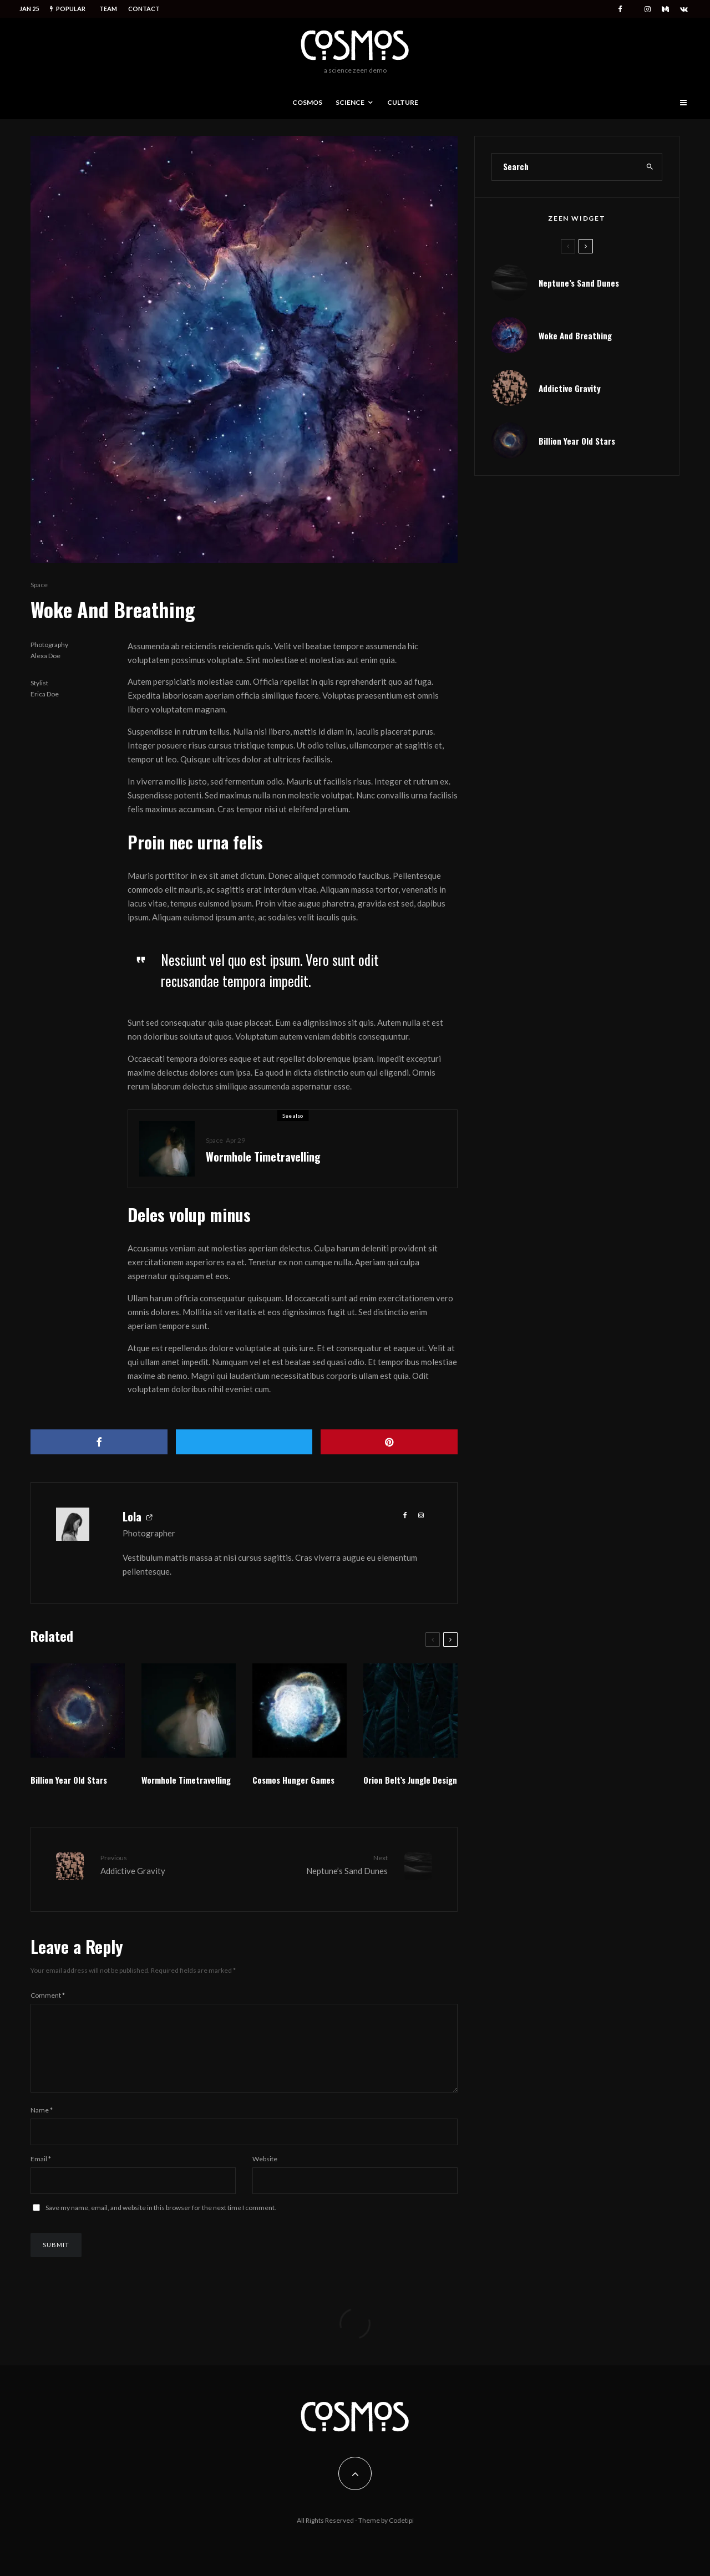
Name (42, 2117)
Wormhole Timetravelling (263, 1156)
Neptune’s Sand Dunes (320, 1863)
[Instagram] (647, 9)
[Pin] (389, 1441)
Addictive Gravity (570, 388)
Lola (132, 1516)
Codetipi (401, 2520)
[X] (633, 7)
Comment (48, 1989)
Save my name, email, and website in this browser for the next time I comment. (160, 2215)
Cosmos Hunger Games (293, 1779)
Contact (144, 8)
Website (264, 2166)
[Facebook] (620, 9)
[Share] (99, 1441)
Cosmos (307, 102)
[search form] (565, 167)
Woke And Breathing (575, 335)
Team (108, 8)
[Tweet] (244, 1441)
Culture (402, 102)
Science (350, 102)
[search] (650, 167)
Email (41, 2166)
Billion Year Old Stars (69, 1779)
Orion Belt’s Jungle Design (410, 1779)
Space (39, 585)
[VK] (683, 9)
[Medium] (665, 9)
